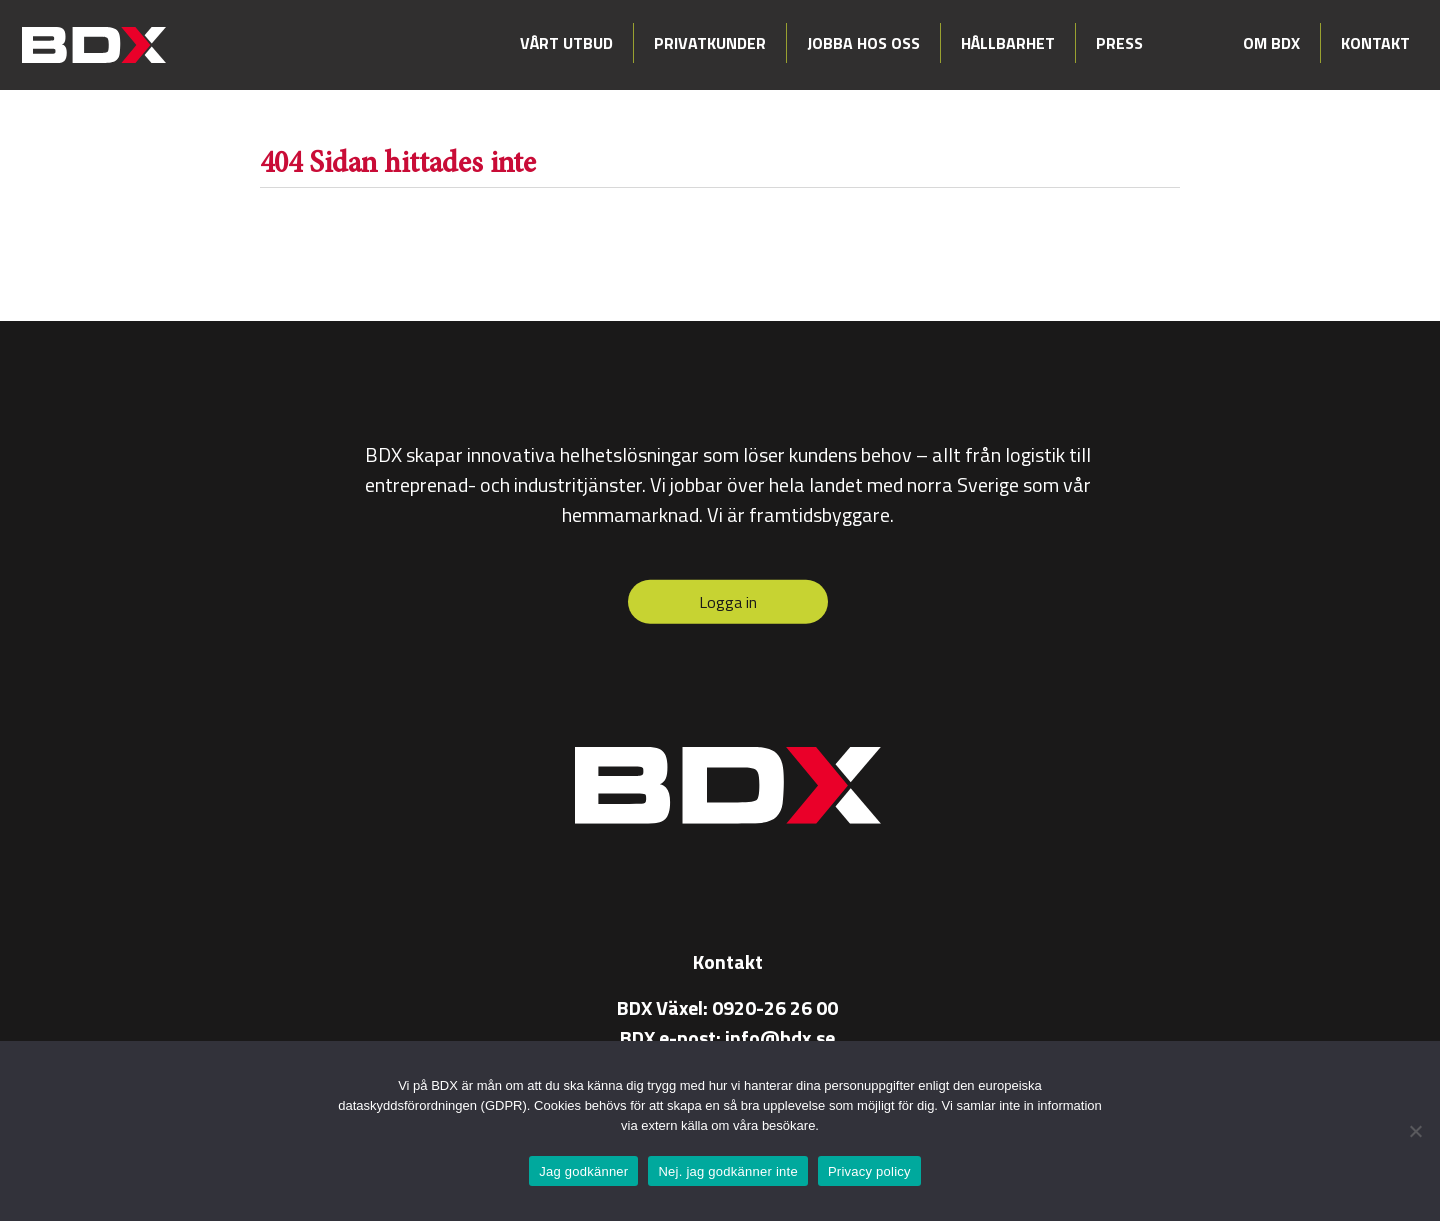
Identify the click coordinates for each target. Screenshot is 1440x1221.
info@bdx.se (780, 1036)
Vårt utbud (566, 43)
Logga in (728, 602)
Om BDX (1271, 43)
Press (1119, 43)
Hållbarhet (1008, 43)
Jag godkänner (583, 1171)
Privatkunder (710, 43)
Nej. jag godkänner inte (727, 1171)
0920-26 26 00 (775, 1006)
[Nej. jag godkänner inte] (1415, 1131)
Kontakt (1375, 43)
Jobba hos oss (863, 43)
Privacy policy (869, 1171)
